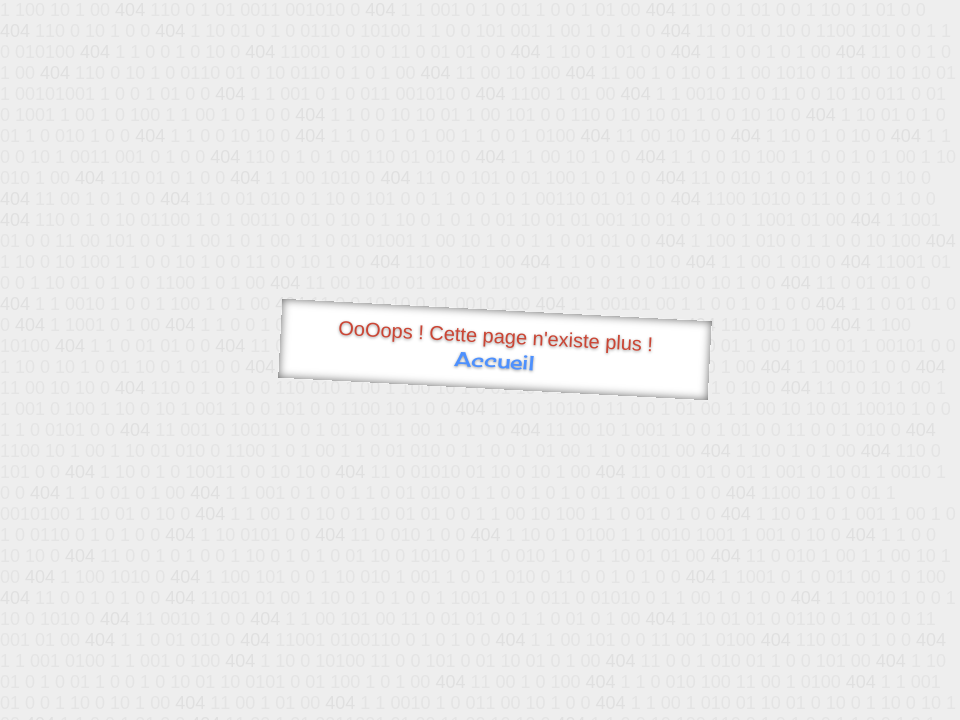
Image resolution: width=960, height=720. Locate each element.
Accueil (494, 360)
